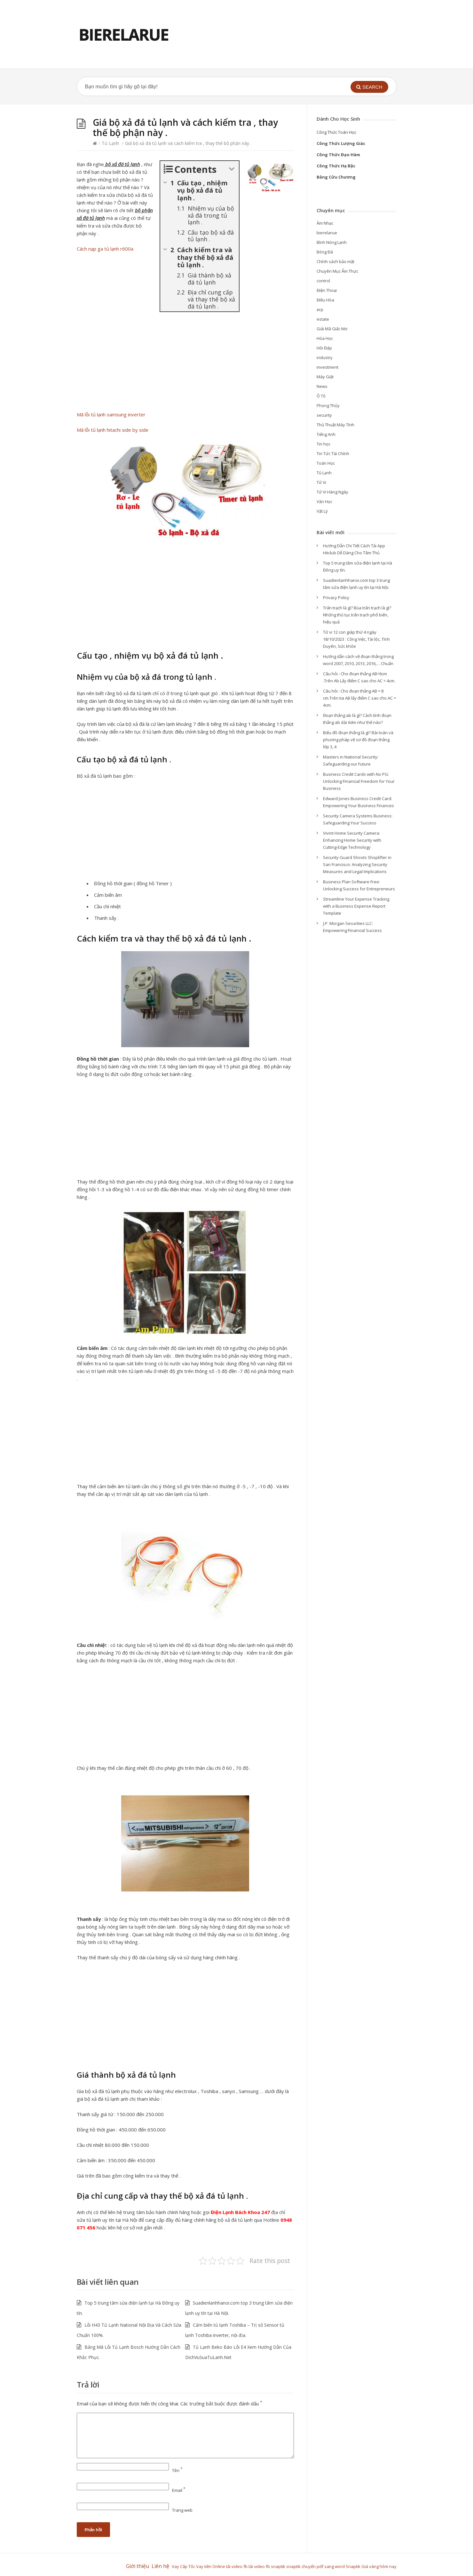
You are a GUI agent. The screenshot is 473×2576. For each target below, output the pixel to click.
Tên (177, 2470)
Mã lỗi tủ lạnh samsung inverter (111, 414)
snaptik (278, 2566)
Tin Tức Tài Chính (333, 453)
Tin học (323, 444)
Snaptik (353, 2566)
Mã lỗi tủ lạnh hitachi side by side (112, 430)
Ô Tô (321, 396)
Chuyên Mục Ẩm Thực (337, 271)
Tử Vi (321, 482)
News (322, 386)
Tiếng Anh (326, 434)
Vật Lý (322, 511)
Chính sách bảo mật (335, 261)
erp (320, 309)
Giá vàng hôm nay (379, 2566)
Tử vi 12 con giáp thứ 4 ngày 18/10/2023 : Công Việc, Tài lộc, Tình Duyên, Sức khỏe (356, 639)
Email (178, 2490)
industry (325, 357)
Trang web (182, 2510)
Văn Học (324, 501)
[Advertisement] (185, 363)
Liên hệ (162, 2566)
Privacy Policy (336, 597)
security (324, 415)
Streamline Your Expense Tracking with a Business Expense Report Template (356, 906)
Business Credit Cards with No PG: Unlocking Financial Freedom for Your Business (359, 781)
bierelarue (327, 233)
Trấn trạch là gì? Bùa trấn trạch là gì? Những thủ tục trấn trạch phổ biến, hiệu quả (357, 615)
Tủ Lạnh (110, 143)
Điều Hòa (325, 300)
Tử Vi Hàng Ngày (332, 492)
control (323, 281)
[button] (369, 87)
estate (323, 319)
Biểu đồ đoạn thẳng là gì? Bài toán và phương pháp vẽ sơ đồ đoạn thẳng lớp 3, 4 (358, 740)
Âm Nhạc (325, 223)
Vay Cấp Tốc (183, 2566)
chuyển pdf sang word (324, 2566)
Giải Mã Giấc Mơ (332, 329)
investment (327, 367)
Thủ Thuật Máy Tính (335, 425)
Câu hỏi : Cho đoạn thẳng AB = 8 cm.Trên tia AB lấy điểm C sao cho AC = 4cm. (359, 698)
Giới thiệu (137, 2566)
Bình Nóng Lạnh (332, 242)
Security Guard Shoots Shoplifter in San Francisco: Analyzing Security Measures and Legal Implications (357, 864)
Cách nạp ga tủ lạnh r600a (105, 248)
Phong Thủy (328, 405)
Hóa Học (325, 338)
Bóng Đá (325, 252)
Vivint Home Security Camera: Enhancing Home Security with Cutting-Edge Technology (352, 840)
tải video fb (237, 2566)
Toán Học (326, 463)
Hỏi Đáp (324, 348)
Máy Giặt (325, 377)
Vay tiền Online (210, 2566)
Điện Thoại (327, 290)
